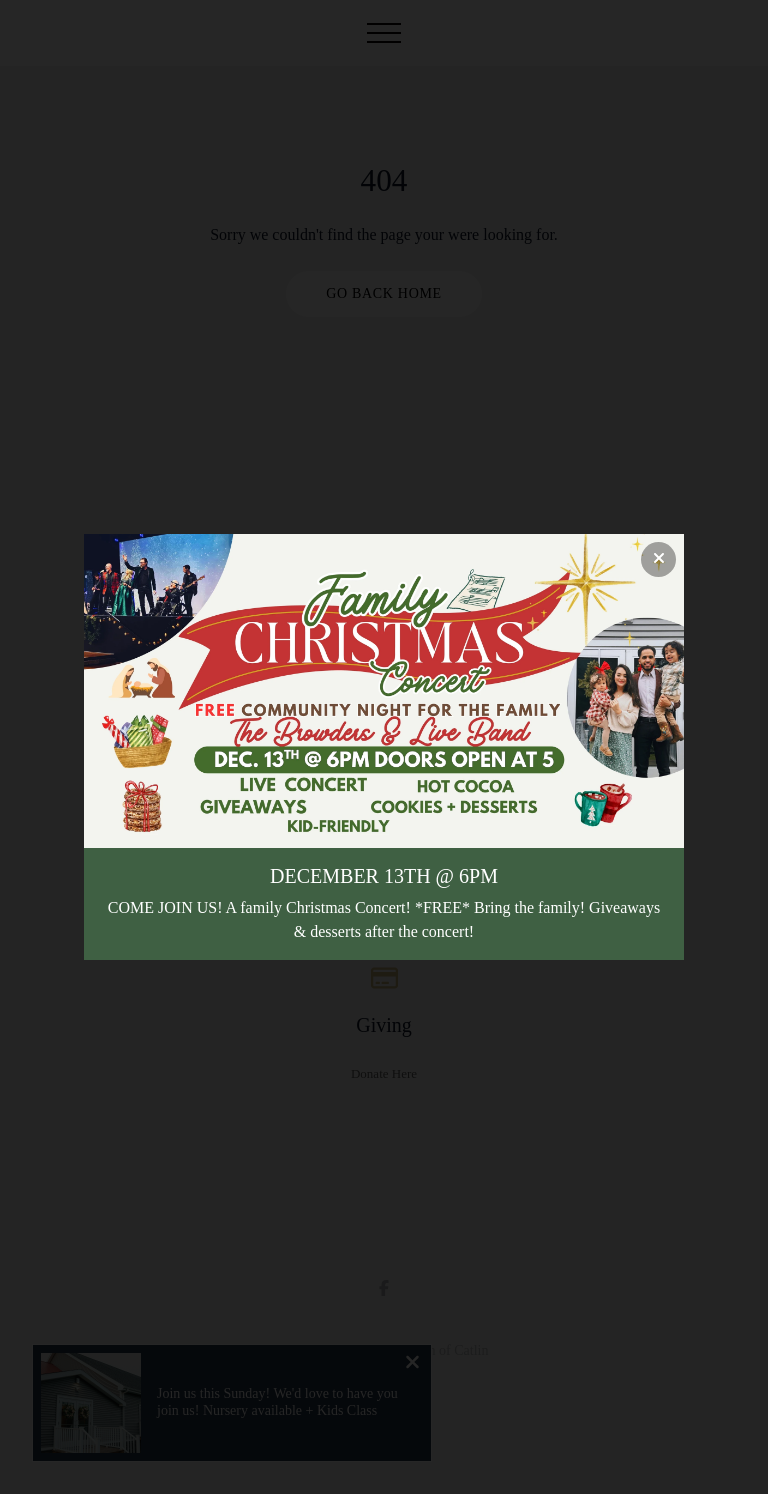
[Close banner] (658, 559)
